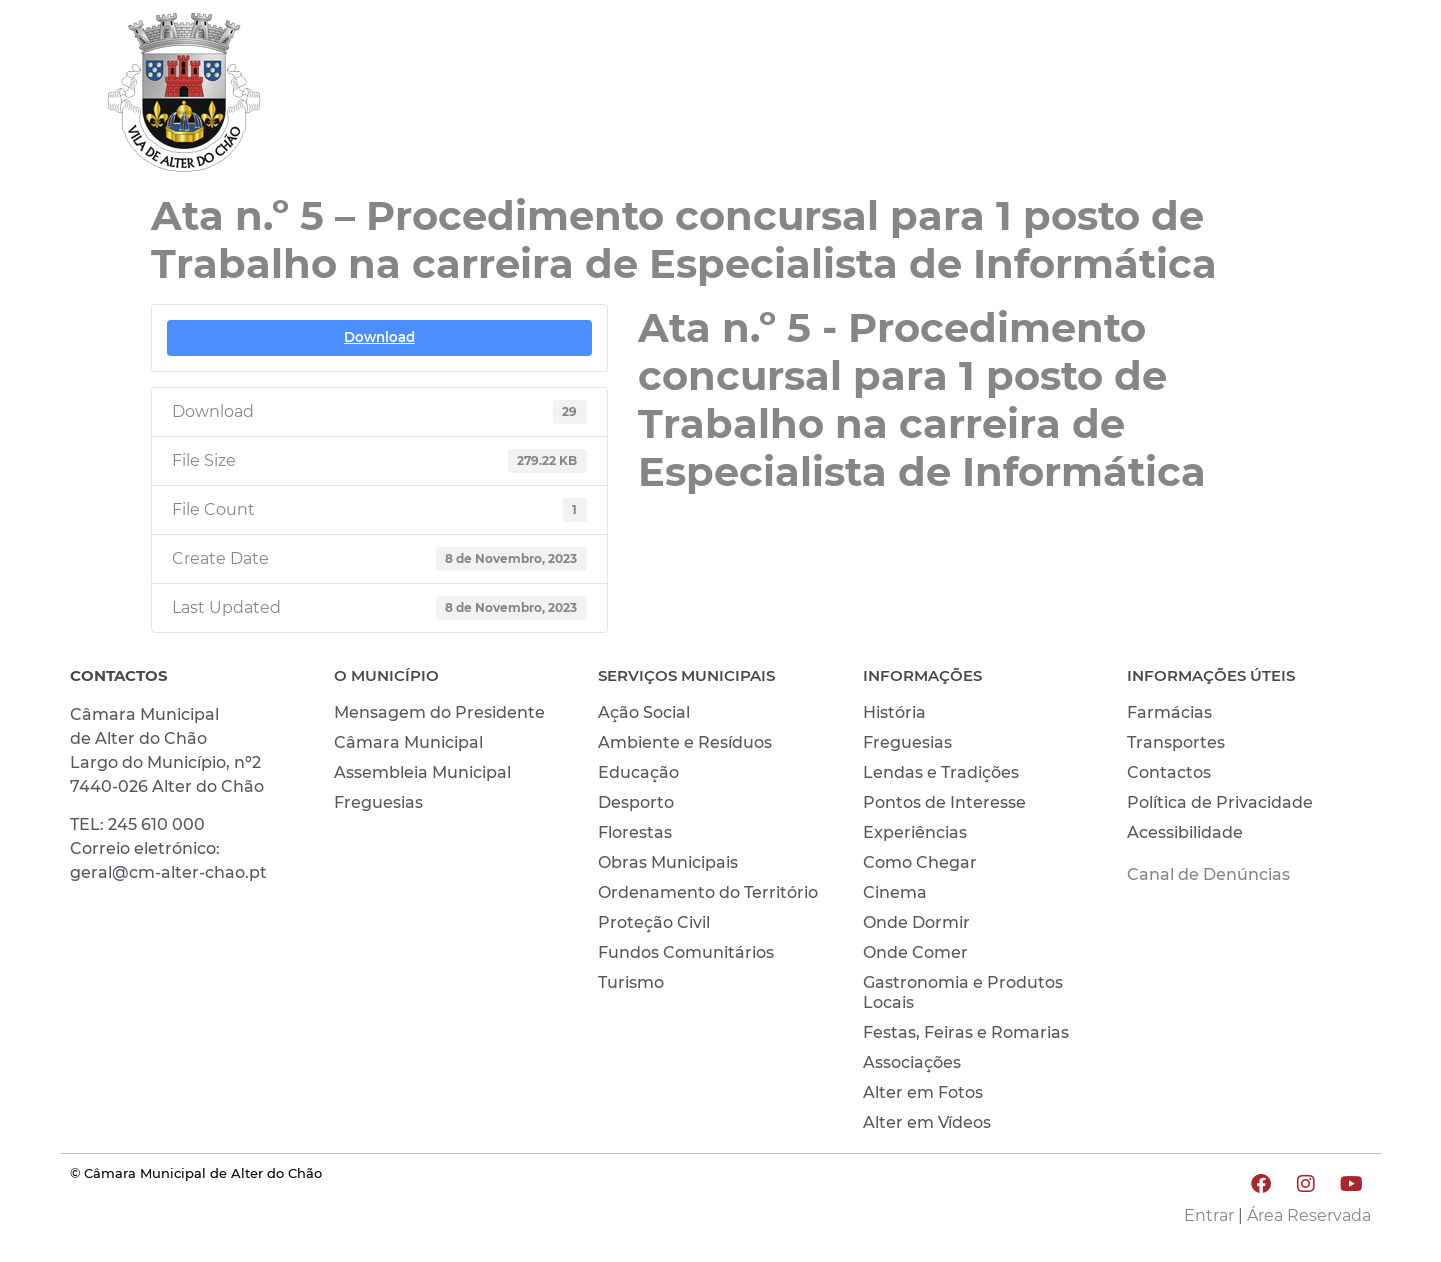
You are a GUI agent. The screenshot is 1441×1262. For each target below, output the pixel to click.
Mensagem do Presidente (439, 712)
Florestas (635, 832)
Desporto (636, 802)
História (894, 712)
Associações (912, 1062)
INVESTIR (1318, 97)
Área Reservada (1309, 1215)
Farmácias (1169, 712)
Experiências (915, 832)
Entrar (1209, 1215)
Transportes (1176, 742)
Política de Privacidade (1220, 802)
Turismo (631, 982)
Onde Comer (915, 952)
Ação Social (644, 712)
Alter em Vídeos (927, 1122)
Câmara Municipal (408, 742)
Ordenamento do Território (708, 892)
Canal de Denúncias (1208, 874)
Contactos (1169, 772)
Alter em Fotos (923, 1092)
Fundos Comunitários (686, 952)
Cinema (895, 892)
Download (379, 337)
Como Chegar (920, 862)
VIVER (1058, 97)
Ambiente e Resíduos (685, 742)
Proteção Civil (654, 922)
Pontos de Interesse (944, 802)
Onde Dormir (916, 922)
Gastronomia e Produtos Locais (963, 992)
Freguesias (378, 802)
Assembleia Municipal (422, 772)
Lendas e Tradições (941, 772)
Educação (638, 772)
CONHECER (1181, 97)
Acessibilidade (1185, 832)
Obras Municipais (668, 862)
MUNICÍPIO (936, 97)
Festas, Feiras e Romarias (966, 1032)
